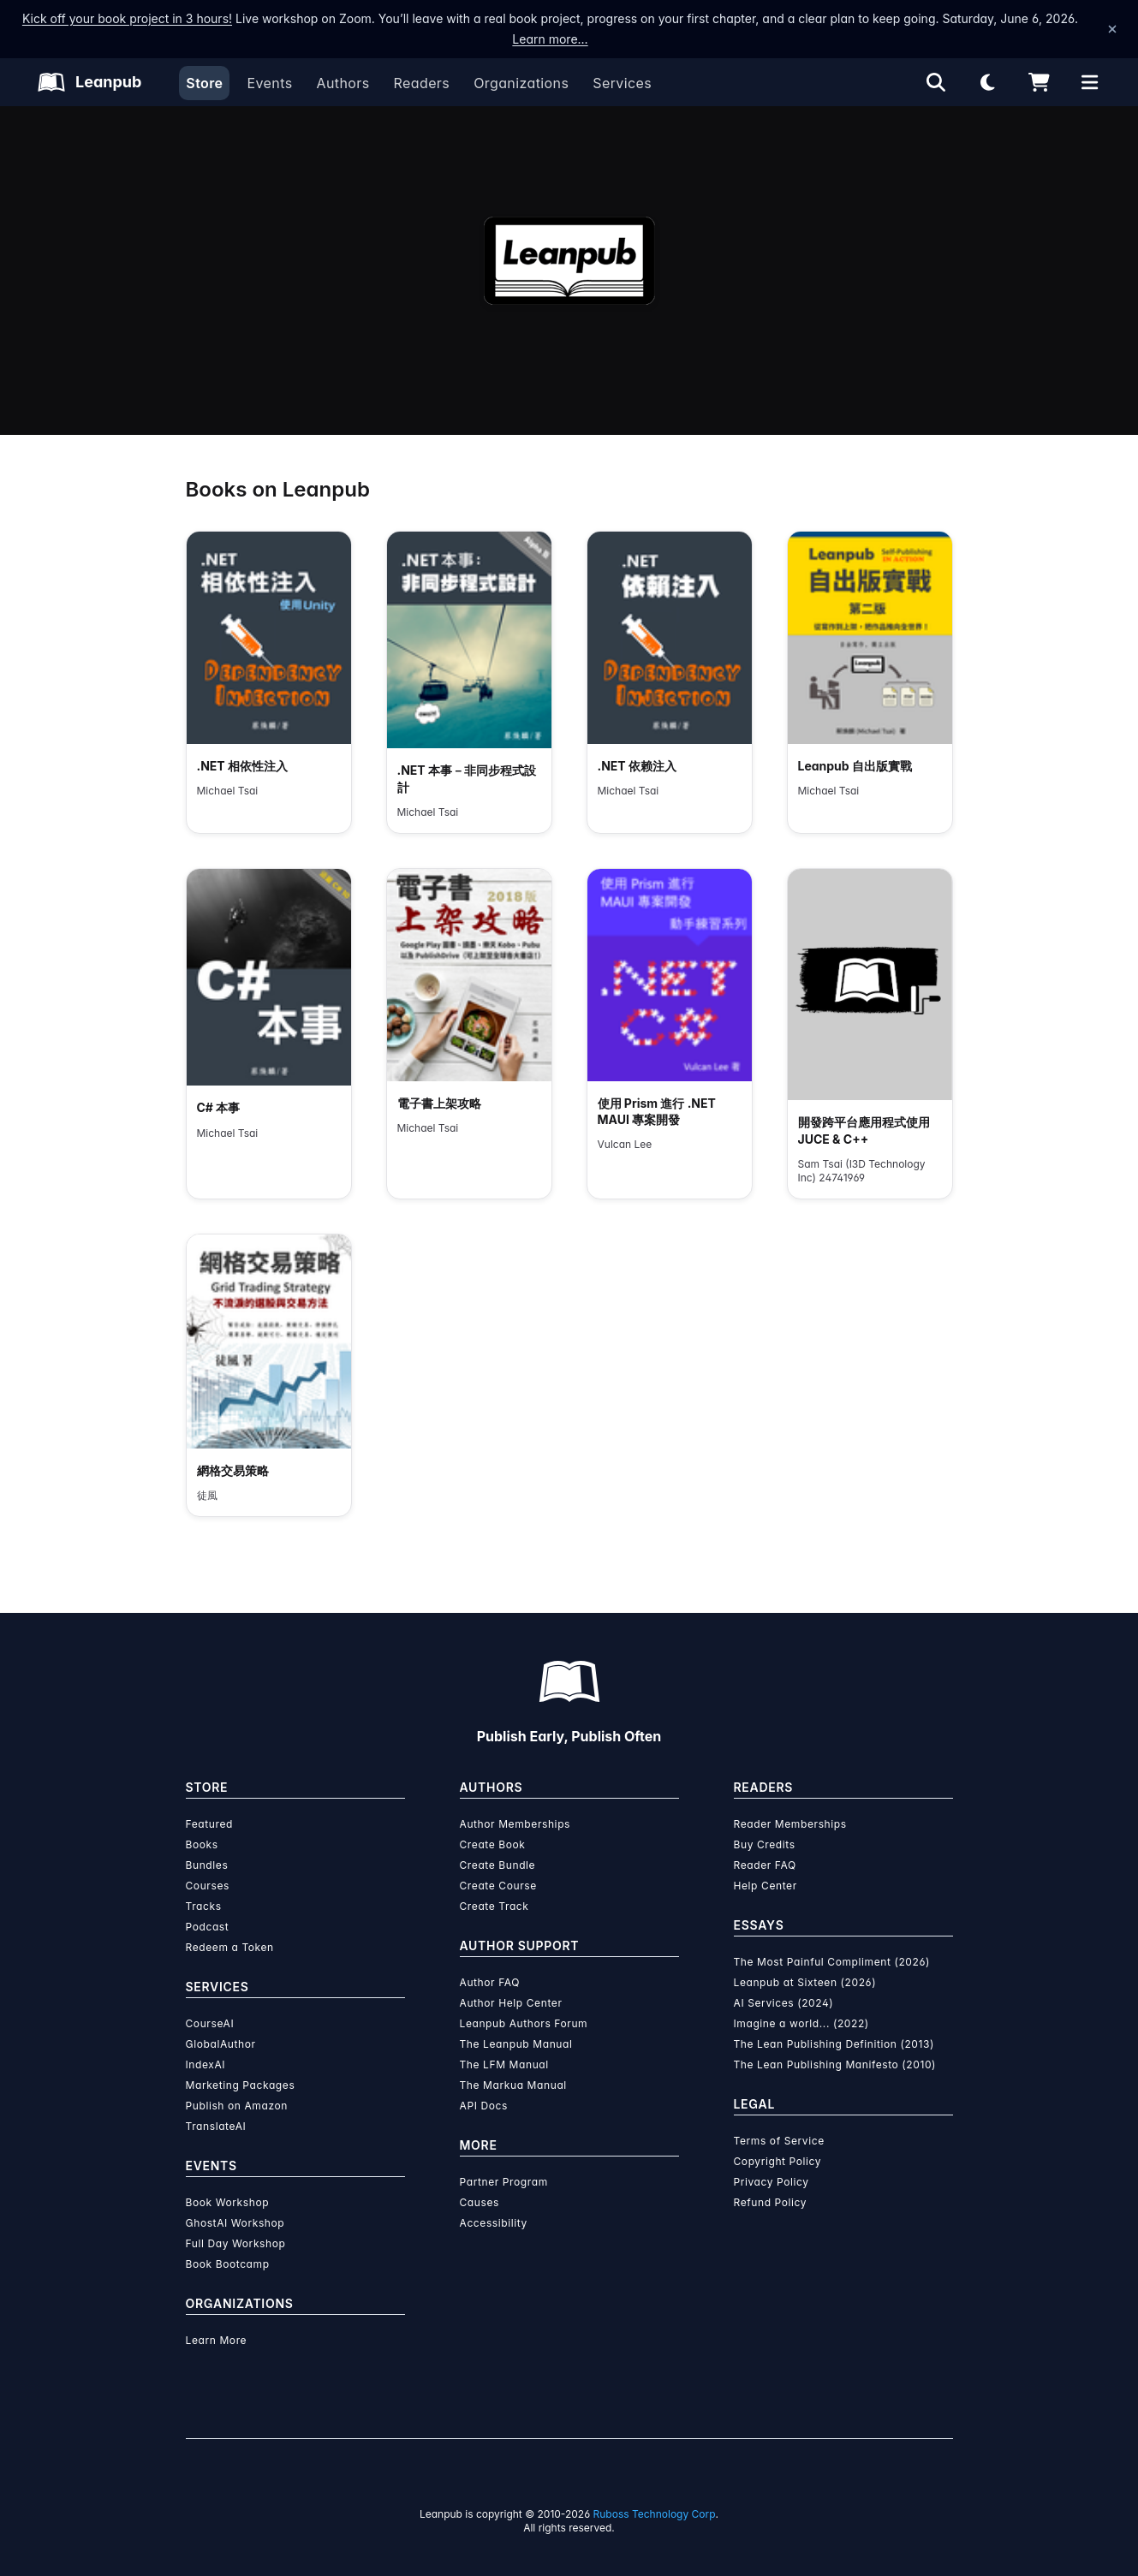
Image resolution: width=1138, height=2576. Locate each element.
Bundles (207, 1865)
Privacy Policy (771, 2181)
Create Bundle (498, 1865)
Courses (207, 1885)
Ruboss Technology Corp (654, 2514)
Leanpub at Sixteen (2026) (805, 1982)
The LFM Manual (504, 2064)
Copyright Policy (778, 2161)
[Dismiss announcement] (1112, 29)
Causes (479, 2202)
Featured (209, 1823)
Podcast (207, 1926)
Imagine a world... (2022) (801, 2023)
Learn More (216, 2340)
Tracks (204, 1906)
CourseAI (210, 2023)
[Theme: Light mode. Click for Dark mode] (987, 82)
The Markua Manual (513, 2085)
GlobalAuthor (221, 2044)
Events (269, 83)
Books (202, 1844)
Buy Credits (764, 1844)
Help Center (765, 1885)
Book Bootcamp (228, 2264)
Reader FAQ (765, 1865)
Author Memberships (515, 1823)
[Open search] (935, 82)
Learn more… (549, 39)
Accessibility (493, 2222)
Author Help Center (511, 2002)
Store (204, 83)
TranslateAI (216, 2126)
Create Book (493, 1844)
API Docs (484, 2105)
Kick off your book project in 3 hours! (127, 18)
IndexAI (206, 2064)
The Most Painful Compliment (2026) (832, 1961)
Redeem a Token (230, 1947)
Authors (342, 83)
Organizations (521, 83)
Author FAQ (490, 1982)
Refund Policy (770, 2202)
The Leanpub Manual (516, 2044)
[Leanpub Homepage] (89, 82)
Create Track (494, 1906)
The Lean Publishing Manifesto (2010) (835, 2064)
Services (622, 83)
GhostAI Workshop (235, 2222)
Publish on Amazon (237, 2105)
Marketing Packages (240, 2085)
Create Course (498, 1885)
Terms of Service (779, 2140)
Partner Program (504, 2181)
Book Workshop (228, 2202)
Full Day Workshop (236, 2243)
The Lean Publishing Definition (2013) (834, 2044)
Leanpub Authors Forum (524, 2023)
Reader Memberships (790, 1823)
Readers (422, 83)
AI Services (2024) (784, 2002)
